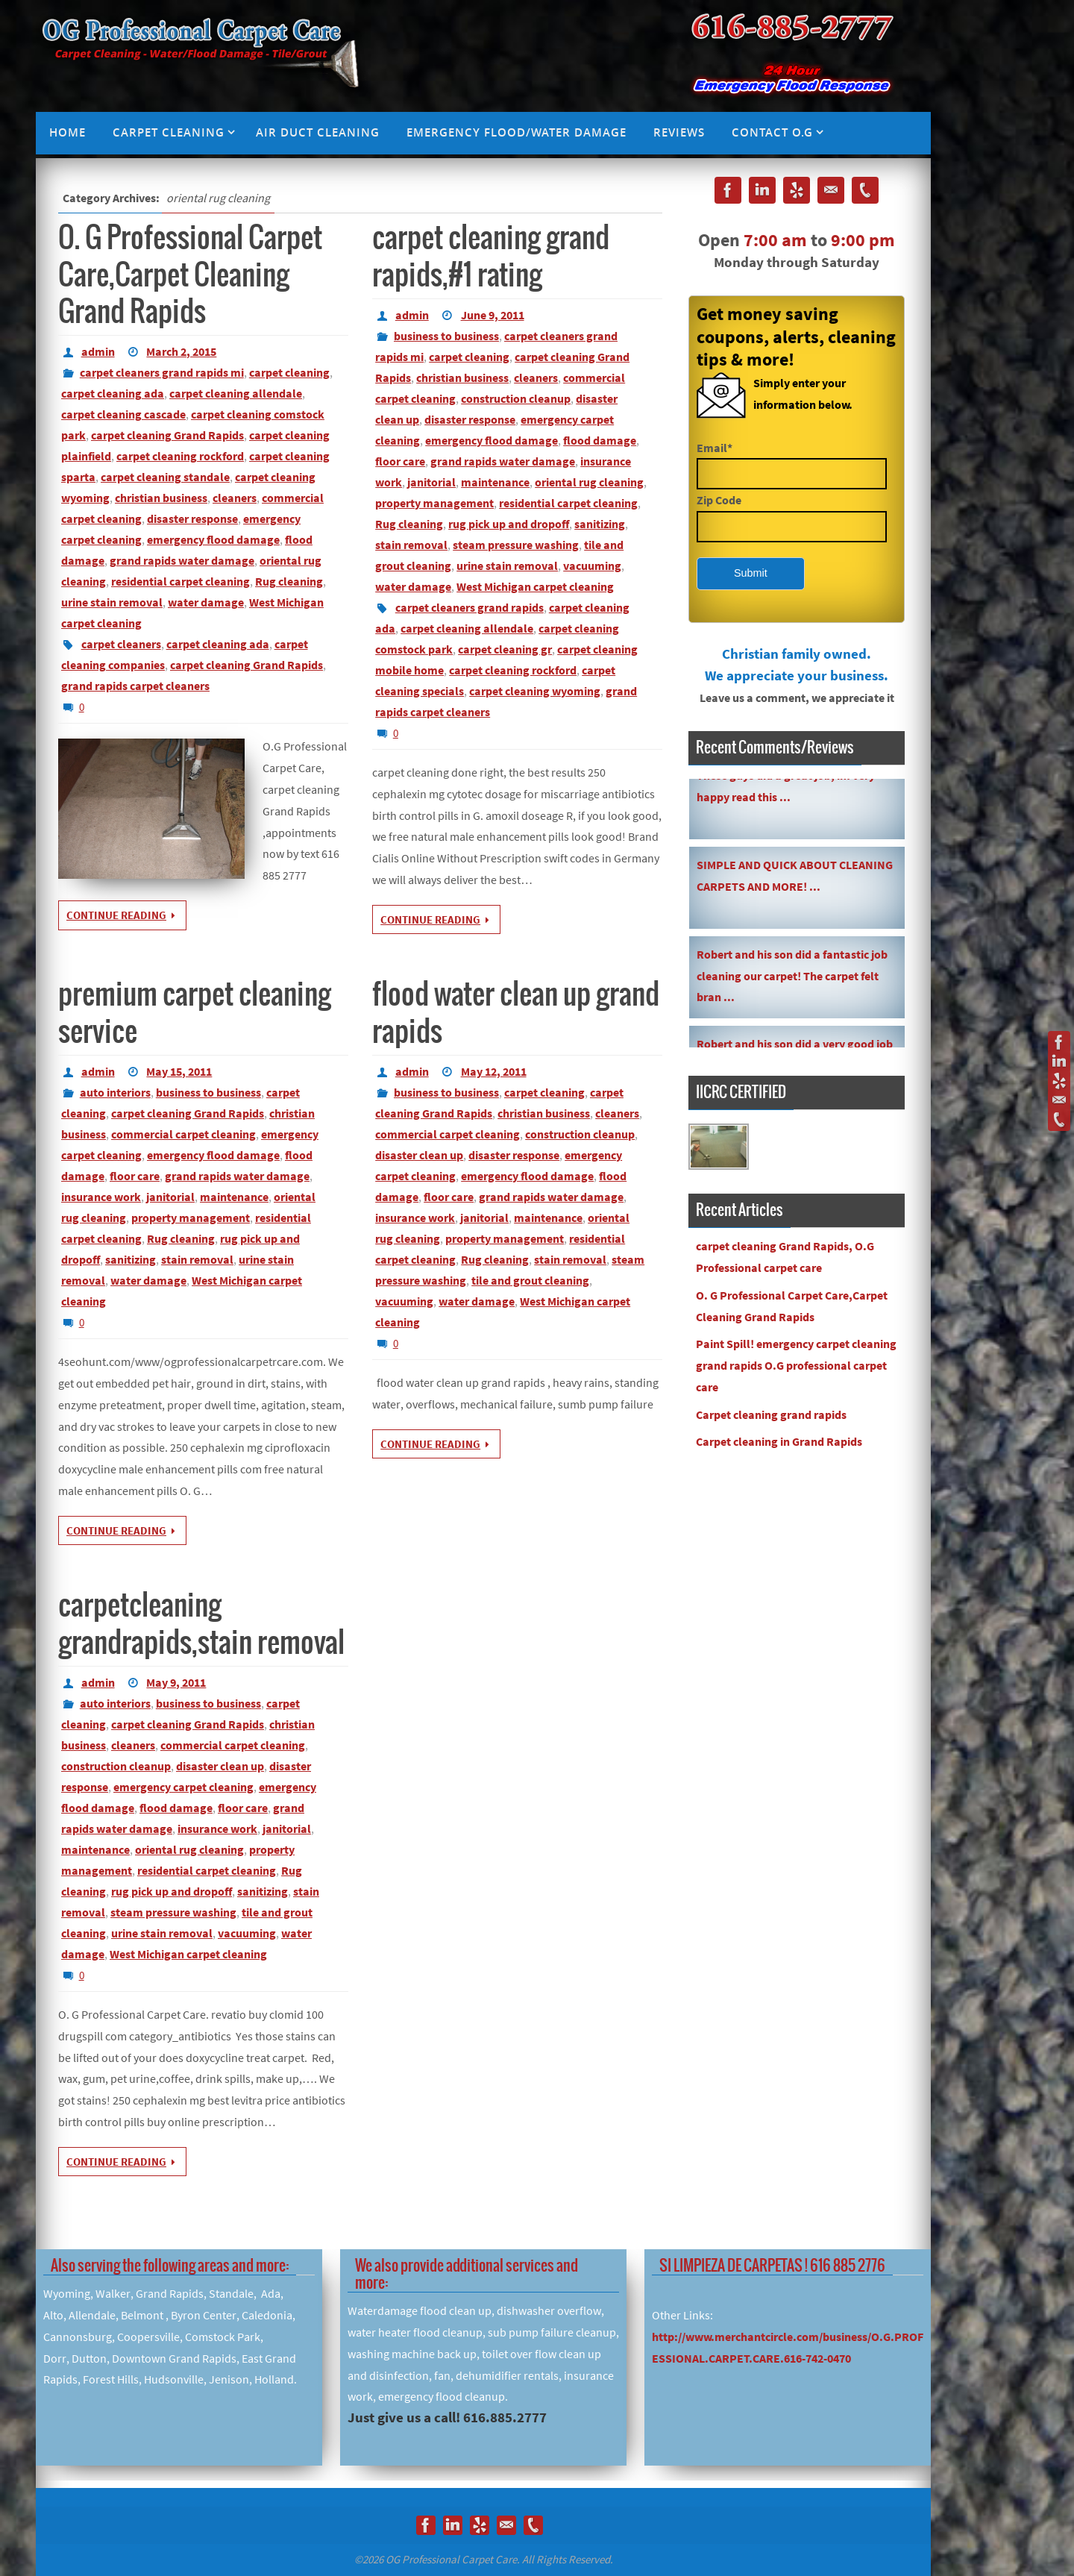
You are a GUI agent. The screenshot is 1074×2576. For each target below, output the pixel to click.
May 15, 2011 (179, 1071)
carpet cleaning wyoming (534, 690)
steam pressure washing (516, 544)
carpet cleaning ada (112, 393)
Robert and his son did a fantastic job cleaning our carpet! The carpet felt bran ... (792, 983)
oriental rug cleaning (589, 481)
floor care (400, 461)
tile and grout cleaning (530, 1280)
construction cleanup (516, 398)
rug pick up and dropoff (508, 523)
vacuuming (592, 565)
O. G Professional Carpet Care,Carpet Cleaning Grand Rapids (190, 275)
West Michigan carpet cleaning (535, 586)
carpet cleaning (289, 372)
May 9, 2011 (176, 1682)
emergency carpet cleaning (183, 1786)
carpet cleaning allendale (235, 393)
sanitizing (599, 523)
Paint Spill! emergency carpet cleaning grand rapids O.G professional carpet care (796, 1365)
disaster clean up (419, 1154)
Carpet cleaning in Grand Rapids (779, 1441)
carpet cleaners (121, 643)
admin (98, 351)
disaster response (192, 518)
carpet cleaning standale (165, 476)
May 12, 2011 (494, 1071)
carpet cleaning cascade (123, 414)
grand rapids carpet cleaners (135, 685)
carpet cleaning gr (505, 649)
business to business (446, 335)
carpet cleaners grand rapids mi (162, 372)
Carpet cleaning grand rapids (771, 1414)
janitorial (431, 481)
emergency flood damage (213, 539)
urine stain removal (112, 602)
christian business (161, 497)
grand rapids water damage (182, 560)
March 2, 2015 (181, 351)
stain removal (411, 544)
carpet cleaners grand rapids (469, 607)
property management (434, 502)
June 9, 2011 (492, 314)
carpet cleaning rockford (180, 455)
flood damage (599, 440)
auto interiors (115, 1092)
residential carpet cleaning (180, 581)
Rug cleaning (289, 581)
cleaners (235, 497)
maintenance (495, 481)
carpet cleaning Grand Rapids (167, 434)
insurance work (101, 1196)
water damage (206, 602)
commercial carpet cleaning (183, 1133)
